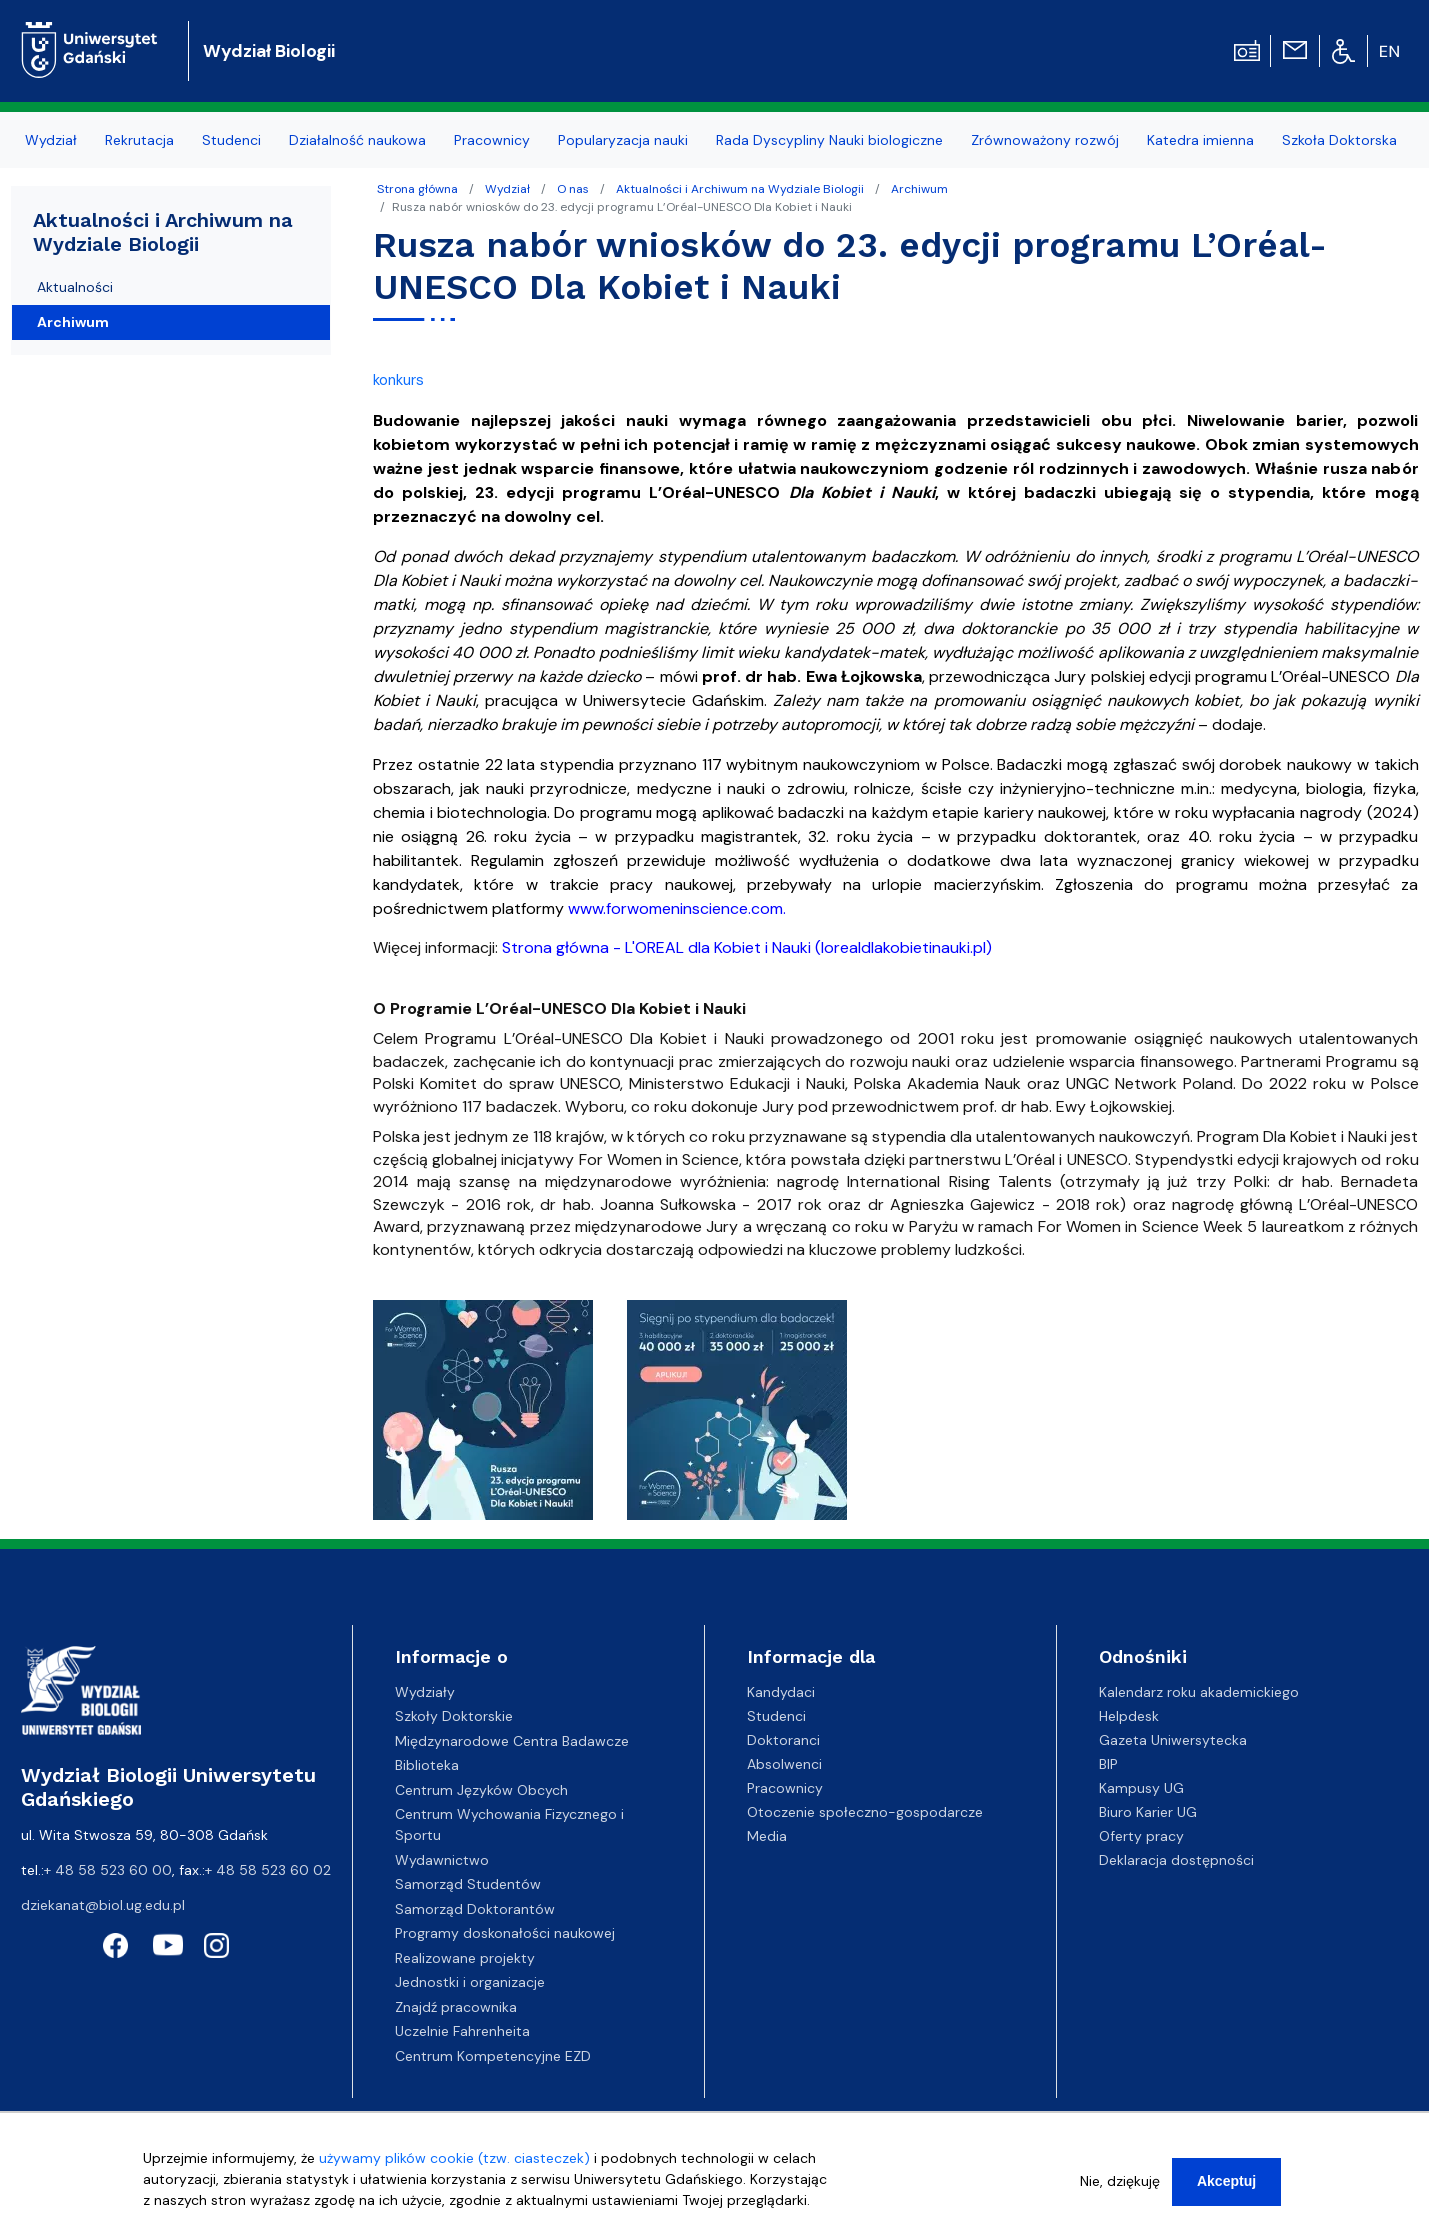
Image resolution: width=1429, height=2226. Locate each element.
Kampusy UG (1141, 1788)
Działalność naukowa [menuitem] (357, 140)
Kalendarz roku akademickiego (1199, 1692)
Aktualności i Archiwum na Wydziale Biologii (740, 189)
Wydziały (425, 1692)
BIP (1108, 1764)
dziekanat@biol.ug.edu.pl (103, 1905)
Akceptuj (1226, 2184)
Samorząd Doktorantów (475, 1909)
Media (767, 1836)
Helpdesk (1129, 1716)
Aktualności (75, 287)
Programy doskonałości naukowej (505, 1933)
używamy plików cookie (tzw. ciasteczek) (454, 2161)
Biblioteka (427, 1765)
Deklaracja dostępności (1176, 1860)
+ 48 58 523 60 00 (108, 1870)
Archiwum (919, 189)
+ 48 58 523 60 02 (268, 1870)
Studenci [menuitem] (231, 140)
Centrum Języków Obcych (481, 1790)
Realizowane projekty (465, 1958)
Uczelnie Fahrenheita (462, 2031)
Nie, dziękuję (1120, 2184)
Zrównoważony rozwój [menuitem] (1045, 140)
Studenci (776, 1716)
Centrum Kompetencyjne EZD (493, 2056)
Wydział (507, 189)
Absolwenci (784, 1764)
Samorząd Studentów (468, 1884)
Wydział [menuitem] (51, 140)
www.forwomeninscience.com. (677, 908)
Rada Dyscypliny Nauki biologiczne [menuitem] (829, 140)
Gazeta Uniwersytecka (1173, 1740)
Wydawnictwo (442, 1860)
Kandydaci (781, 1692)
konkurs (398, 380)
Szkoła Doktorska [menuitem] (1339, 140)
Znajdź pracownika (456, 2007)
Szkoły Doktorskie (454, 1716)
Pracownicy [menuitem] (492, 140)
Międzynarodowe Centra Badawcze (512, 1741)
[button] (485, 1416)
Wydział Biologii (269, 51)
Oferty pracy (1141, 1836)
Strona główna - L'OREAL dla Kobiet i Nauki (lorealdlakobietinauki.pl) (747, 947)
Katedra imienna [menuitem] (1200, 140)
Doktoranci (783, 1740)
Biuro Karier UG (1148, 1812)
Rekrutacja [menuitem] (139, 140)
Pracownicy (785, 1788)
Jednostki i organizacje (470, 1982)
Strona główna (417, 189)
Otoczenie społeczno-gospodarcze (865, 1812)
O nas (573, 189)
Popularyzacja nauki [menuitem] (623, 140)
